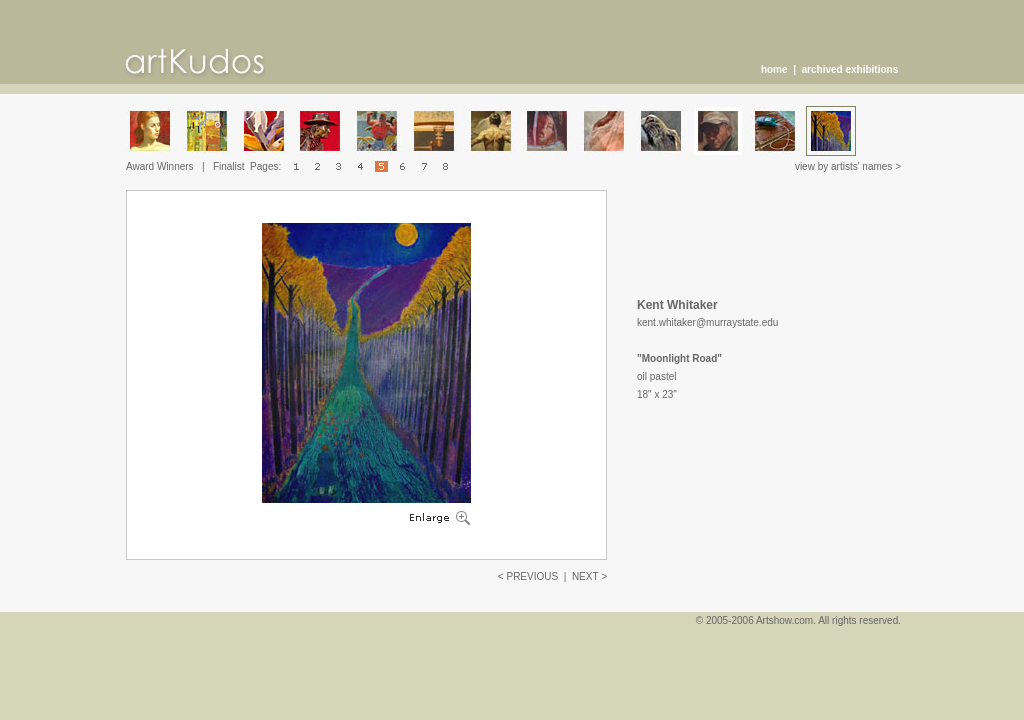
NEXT (585, 576)
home (774, 69)
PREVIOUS (532, 576)
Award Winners (160, 166)
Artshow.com (784, 620)
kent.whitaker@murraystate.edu (707, 322)
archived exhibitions (850, 69)
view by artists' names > (848, 166)
